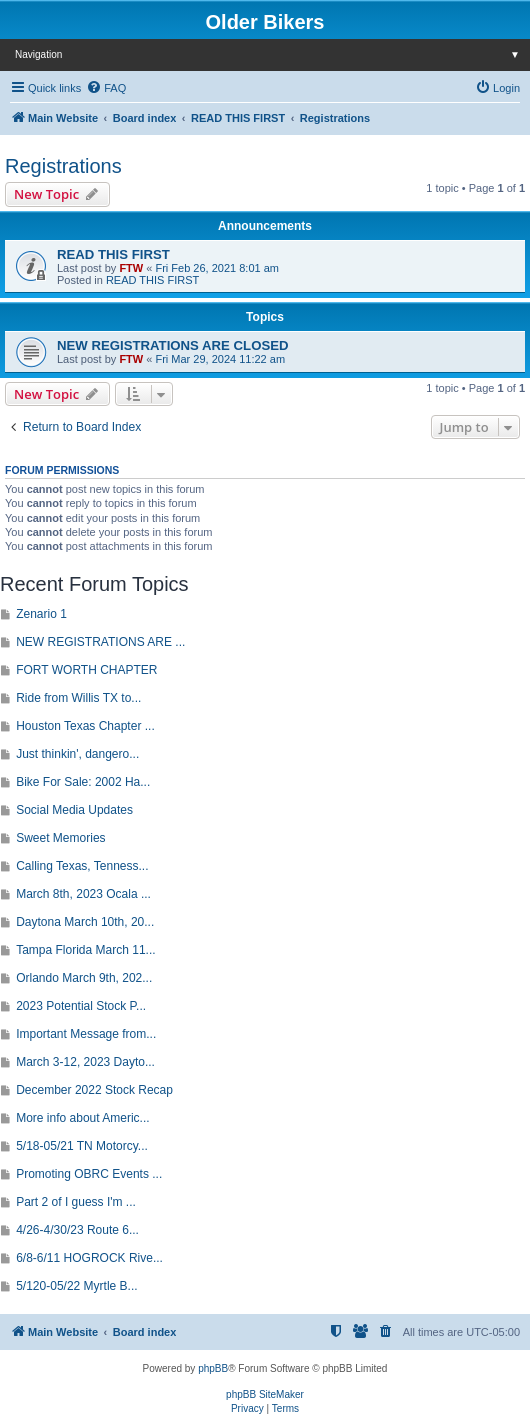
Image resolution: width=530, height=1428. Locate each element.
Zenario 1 (41, 614)
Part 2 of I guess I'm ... (76, 1202)
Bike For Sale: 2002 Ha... (83, 782)
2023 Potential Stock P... (81, 1006)
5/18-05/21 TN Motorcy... (82, 1146)
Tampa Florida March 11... (85, 950)
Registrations (63, 166)
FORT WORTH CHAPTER (86, 670)
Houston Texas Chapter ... (85, 726)
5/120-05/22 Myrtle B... (76, 1286)
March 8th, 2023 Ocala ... (83, 894)
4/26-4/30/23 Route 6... (77, 1230)
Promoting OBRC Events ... (89, 1174)
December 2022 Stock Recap (94, 1090)
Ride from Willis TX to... (78, 698)
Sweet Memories (60, 838)
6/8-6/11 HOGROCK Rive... (89, 1258)
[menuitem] (106, 88)
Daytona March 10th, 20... (85, 922)
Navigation (272, 54)
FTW (131, 268)
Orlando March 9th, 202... (84, 978)
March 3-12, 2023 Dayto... (85, 1062)
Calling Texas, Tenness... (82, 866)
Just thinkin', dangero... (77, 754)
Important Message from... (86, 1034)
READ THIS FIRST (113, 254)
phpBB (213, 1368)
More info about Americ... (82, 1118)
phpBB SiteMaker (265, 1394)
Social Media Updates (74, 810)
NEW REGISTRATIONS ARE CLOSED (173, 345)
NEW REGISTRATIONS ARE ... (100, 642)
